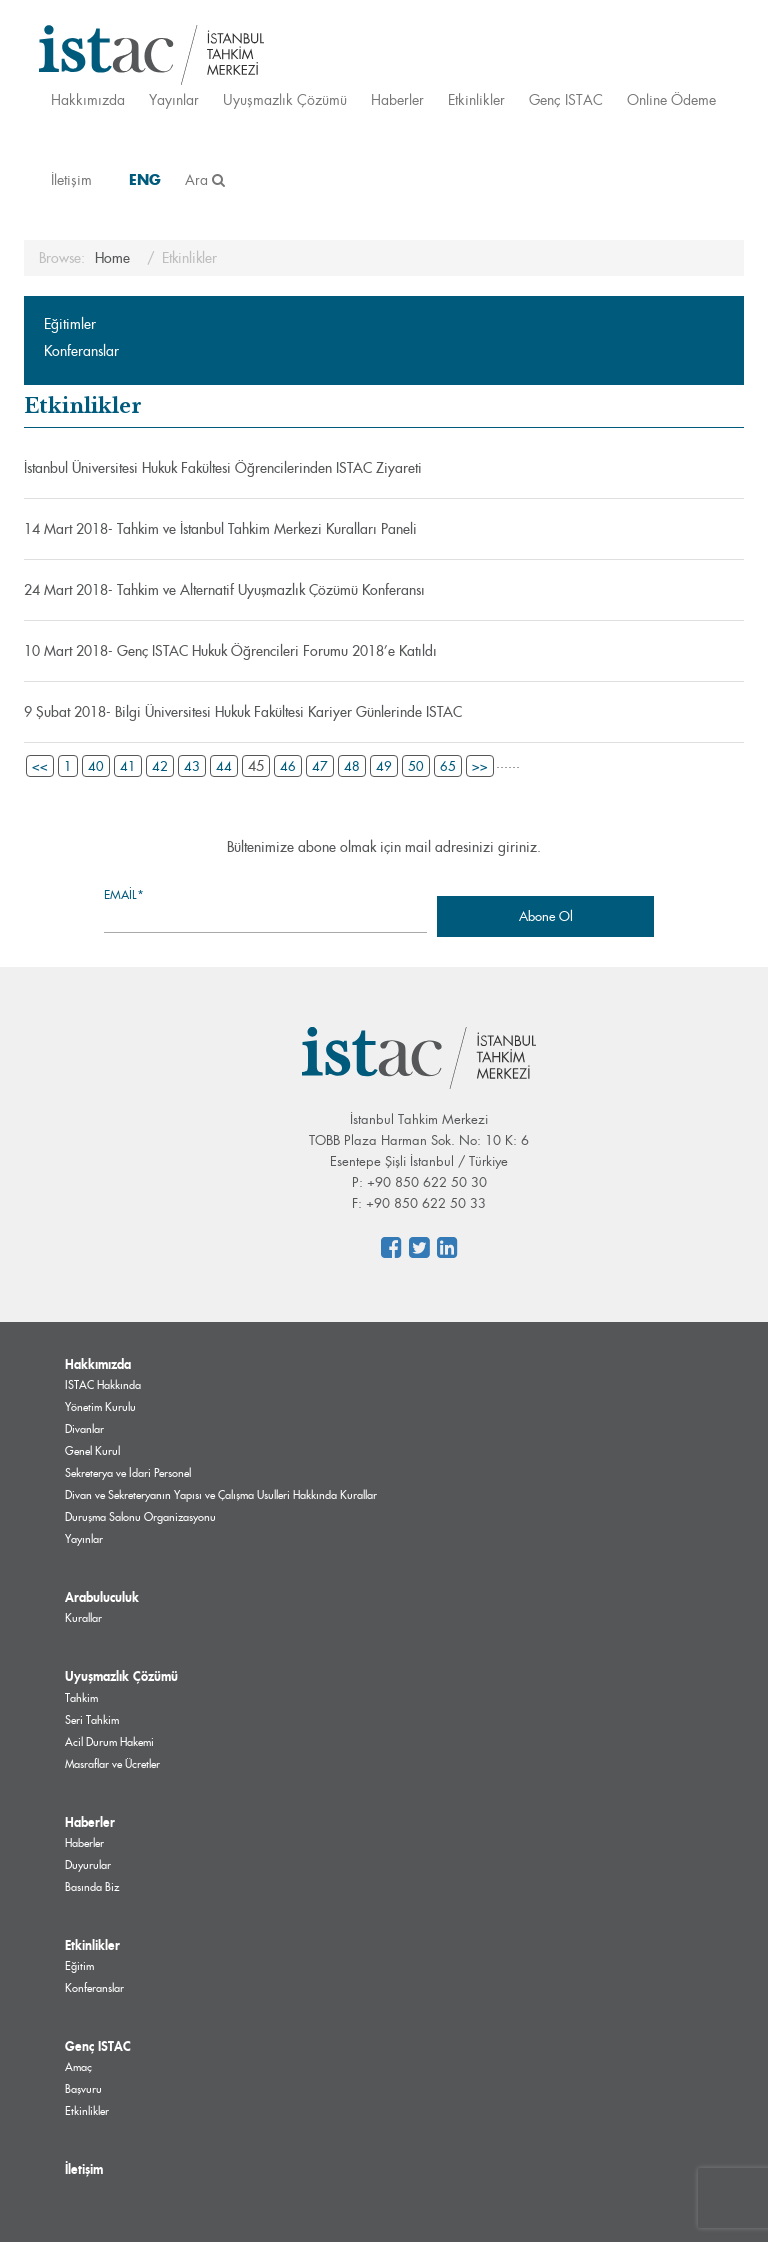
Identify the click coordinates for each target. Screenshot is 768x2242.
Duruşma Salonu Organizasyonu (140, 1517)
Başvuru (83, 2089)
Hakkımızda (88, 99)
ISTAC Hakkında (103, 1385)
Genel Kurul (92, 1451)
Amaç (78, 2067)
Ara (205, 179)
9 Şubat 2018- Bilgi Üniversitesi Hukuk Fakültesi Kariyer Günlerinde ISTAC (243, 712)
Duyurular (88, 1865)
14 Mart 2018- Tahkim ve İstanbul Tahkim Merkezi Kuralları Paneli (220, 529)
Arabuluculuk (102, 1597)
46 (288, 766)
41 (128, 766)
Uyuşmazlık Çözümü (285, 99)
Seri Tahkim (92, 1720)
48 (352, 766)
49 (384, 766)
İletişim (71, 179)
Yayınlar (174, 99)
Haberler (397, 99)
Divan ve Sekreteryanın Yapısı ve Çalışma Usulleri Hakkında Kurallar (221, 1495)
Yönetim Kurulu (100, 1407)
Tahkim (81, 1698)
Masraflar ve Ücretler (112, 1764)
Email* (265, 909)
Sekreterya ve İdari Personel (128, 1473)
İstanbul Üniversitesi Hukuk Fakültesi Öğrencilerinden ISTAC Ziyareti (223, 468)
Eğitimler (70, 324)
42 (160, 766)
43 (192, 766)
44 (224, 766)
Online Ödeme (671, 99)
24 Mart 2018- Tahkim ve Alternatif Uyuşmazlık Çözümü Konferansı (224, 590)
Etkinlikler (476, 99)
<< (40, 766)
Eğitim (79, 1966)
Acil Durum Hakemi (109, 1742)
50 (416, 766)
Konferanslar (81, 351)
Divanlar (84, 1429)
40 (96, 766)
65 (448, 766)
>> (480, 766)
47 (320, 766)
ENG (145, 179)
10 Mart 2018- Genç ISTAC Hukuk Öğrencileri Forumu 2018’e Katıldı (230, 651)
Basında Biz (92, 1887)
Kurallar (83, 1618)
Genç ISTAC (566, 99)
